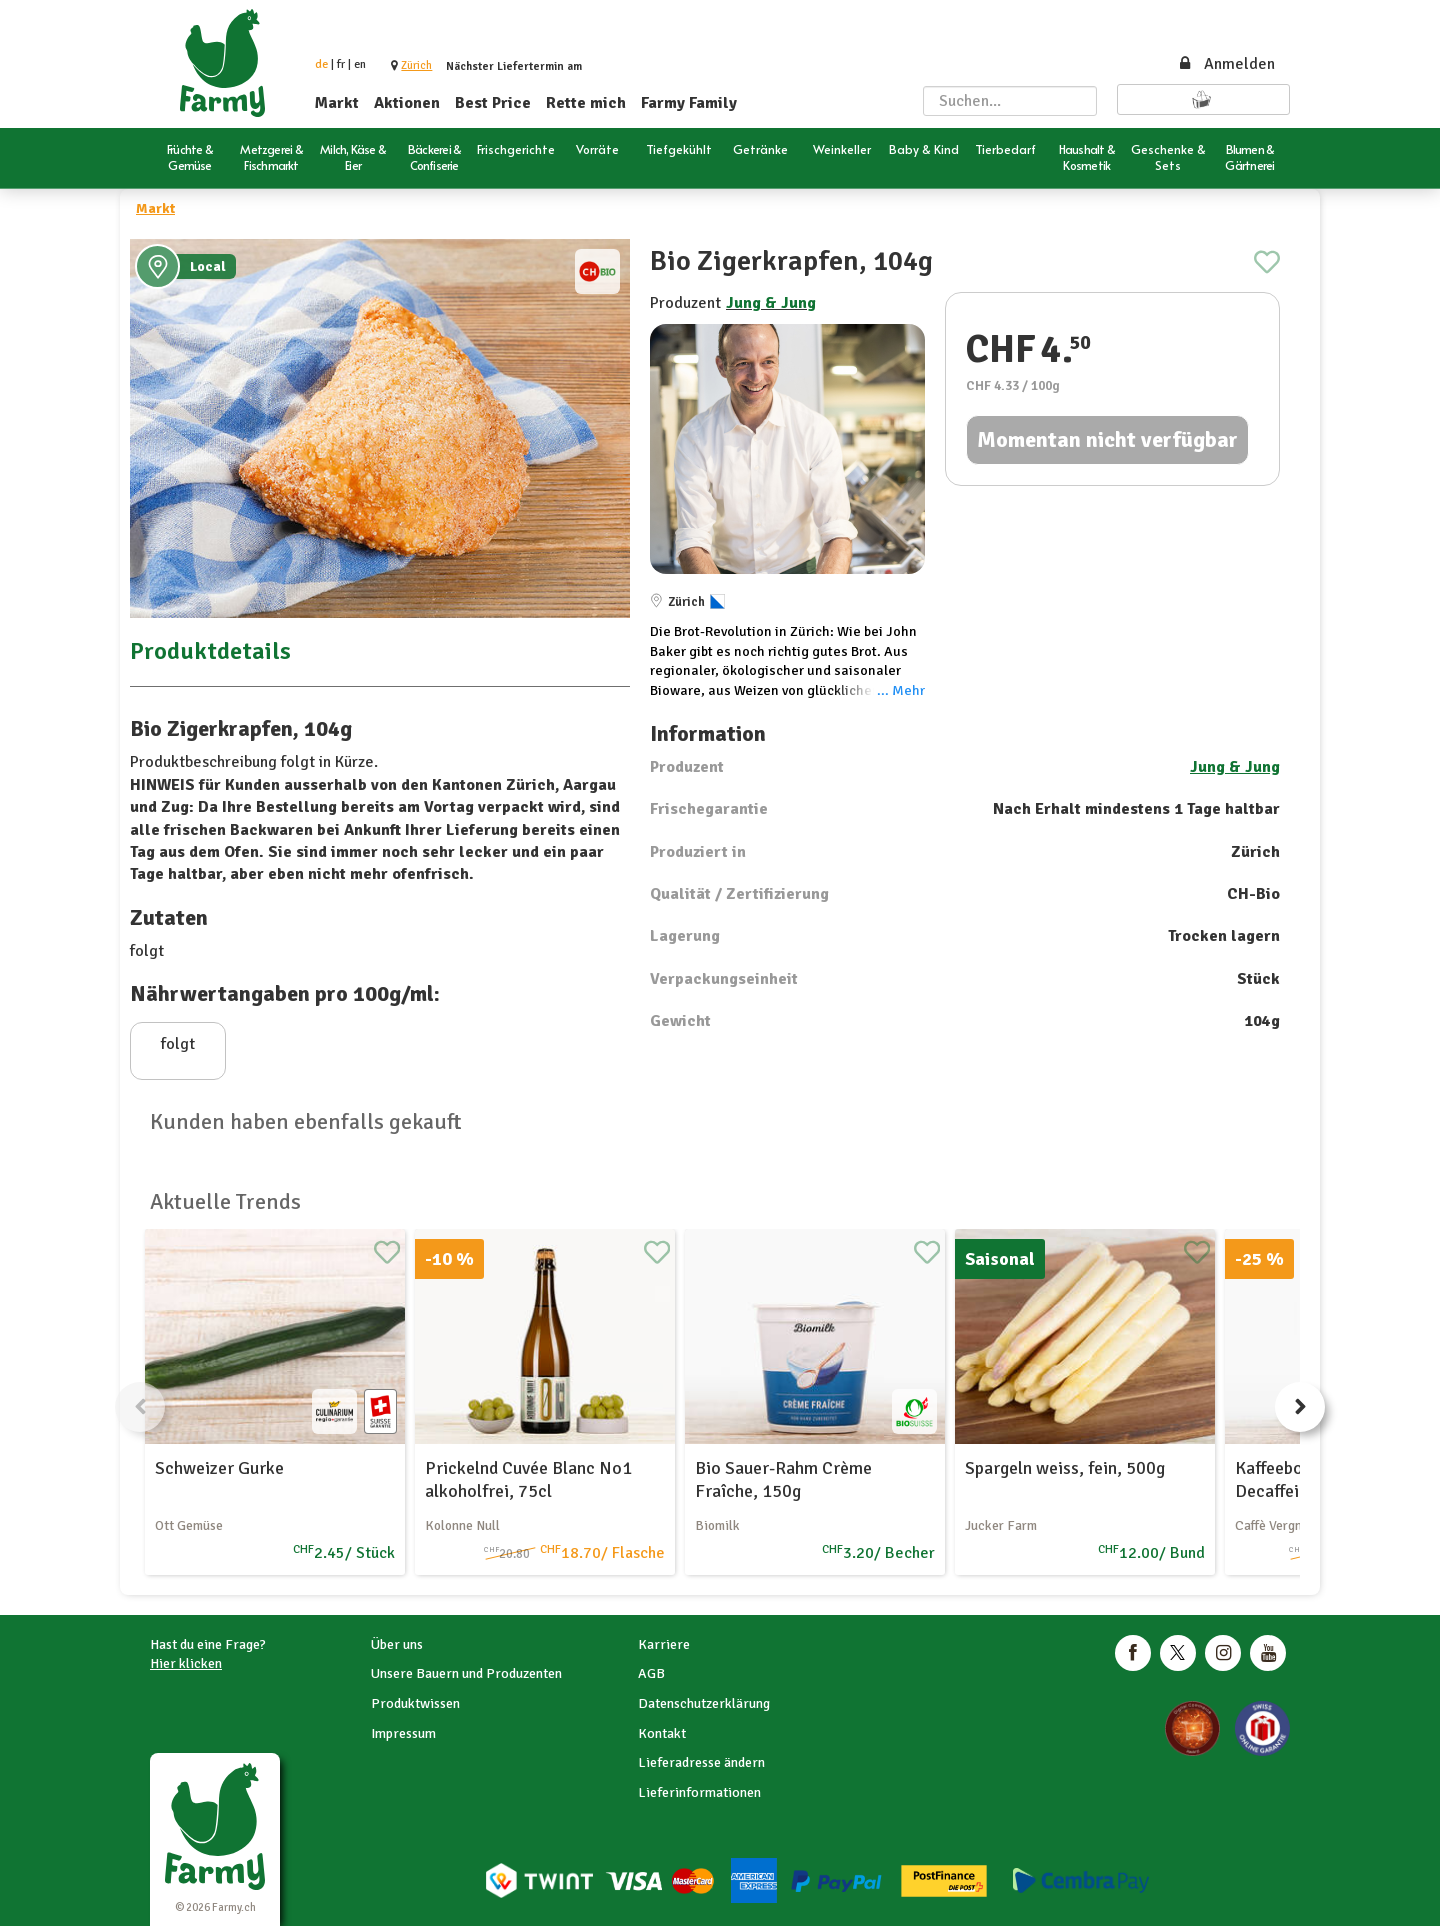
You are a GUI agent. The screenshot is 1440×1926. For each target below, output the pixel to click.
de (321, 64)
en (360, 64)
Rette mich (586, 103)
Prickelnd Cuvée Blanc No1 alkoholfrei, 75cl (528, 1479)
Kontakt (662, 1733)
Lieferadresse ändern (701, 1762)
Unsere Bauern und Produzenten (466, 1673)
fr (341, 64)
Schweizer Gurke (219, 1468)
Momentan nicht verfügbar (1107, 439)
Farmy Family (689, 103)
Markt (337, 103)
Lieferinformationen (699, 1792)
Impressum (403, 1733)
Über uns (397, 1644)
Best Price (493, 103)
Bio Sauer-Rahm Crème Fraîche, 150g (783, 1479)
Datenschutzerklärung (704, 1703)
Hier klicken (186, 1663)
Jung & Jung (771, 303)
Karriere (664, 1644)
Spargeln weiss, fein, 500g (1065, 1468)
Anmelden (1226, 64)
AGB (651, 1673)
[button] (416, 65)
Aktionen (407, 103)
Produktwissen (415, 1703)
